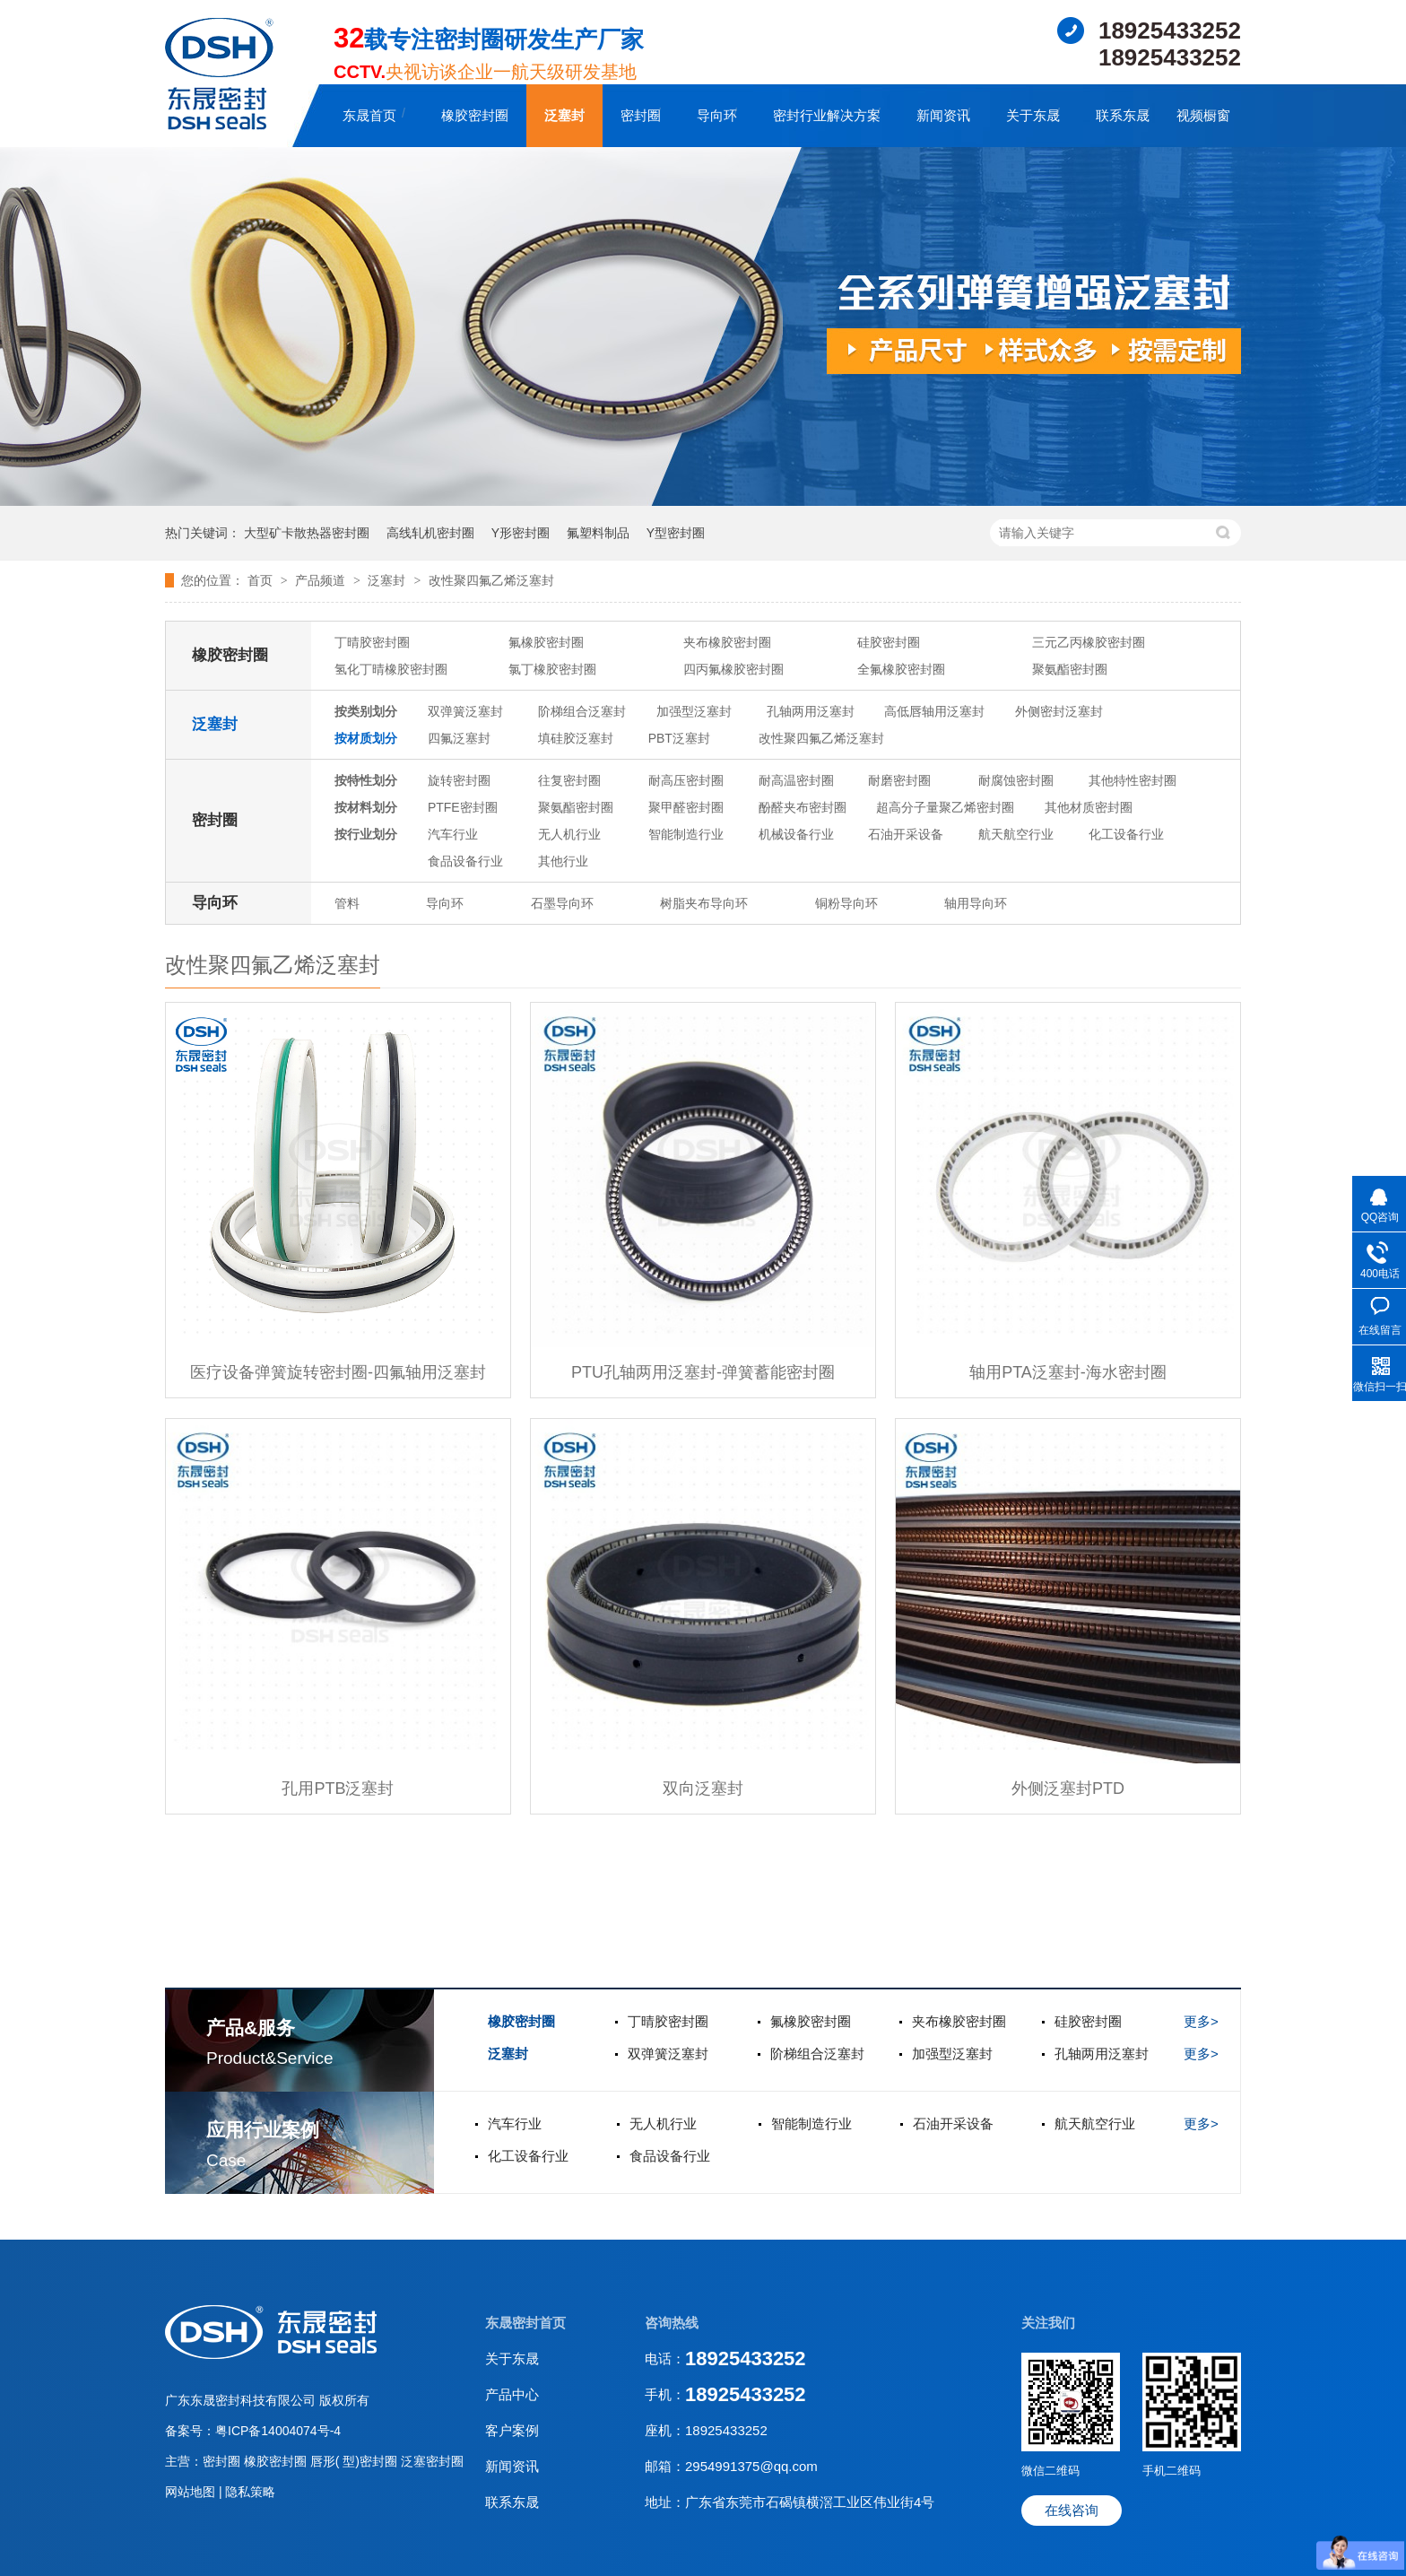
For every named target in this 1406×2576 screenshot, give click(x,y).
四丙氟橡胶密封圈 (733, 669)
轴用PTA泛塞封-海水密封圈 (1068, 1372)
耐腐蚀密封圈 (1016, 780)
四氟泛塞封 (459, 738)
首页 (261, 580)
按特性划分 (365, 780)
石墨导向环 (562, 903)
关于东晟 (1033, 115)
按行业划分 (365, 834)
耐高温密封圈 (796, 780)
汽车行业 (453, 834)
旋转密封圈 (459, 780)
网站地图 (192, 2492)
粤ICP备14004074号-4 (278, 2431)
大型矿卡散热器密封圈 (306, 533)
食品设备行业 (465, 861)
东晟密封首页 (525, 2322)
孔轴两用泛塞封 (811, 711)
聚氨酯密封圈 (1069, 669)
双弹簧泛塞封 (465, 711)
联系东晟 (1123, 115)
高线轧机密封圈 (430, 533)
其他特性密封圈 (1132, 780)
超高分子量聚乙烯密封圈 (945, 807)
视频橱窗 (1203, 115)
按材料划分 (365, 807)
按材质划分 (365, 738)
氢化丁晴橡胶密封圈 (390, 669)
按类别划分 (365, 711)
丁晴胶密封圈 (372, 642)
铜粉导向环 (846, 903)
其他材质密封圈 (1089, 807)
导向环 (717, 115)
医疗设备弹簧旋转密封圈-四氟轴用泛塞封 (338, 1372)
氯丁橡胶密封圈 (552, 669)
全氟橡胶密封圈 (901, 669)
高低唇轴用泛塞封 (934, 711)
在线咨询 (1071, 2510)
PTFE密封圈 (463, 807)
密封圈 (641, 115)
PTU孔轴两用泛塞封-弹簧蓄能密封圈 (703, 1372)
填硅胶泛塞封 (575, 738)
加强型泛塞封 (694, 711)
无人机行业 (569, 834)
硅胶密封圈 (888, 642)
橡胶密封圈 (474, 115)
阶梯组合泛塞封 (582, 711)
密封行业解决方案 (827, 115)
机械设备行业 (796, 834)
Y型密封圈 (676, 533)
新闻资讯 (943, 115)
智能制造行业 (686, 834)
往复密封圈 (569, 780)
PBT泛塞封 (679, 738)
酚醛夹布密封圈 (802, 807)
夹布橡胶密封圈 (727, 642)
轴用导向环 (975, 903)
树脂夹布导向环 (704, 903)
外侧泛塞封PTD (1067, 1788)
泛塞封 (564, 115)
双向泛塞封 (703, 1788)
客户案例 (512, 2430)
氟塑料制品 (598, 533)
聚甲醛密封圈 (686, 807)
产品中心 (512, 2394)
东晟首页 (369, 115)
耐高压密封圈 (686, 780)
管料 (347, 903)
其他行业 (563, 861)
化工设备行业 (1126, 834)
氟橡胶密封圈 (546, 642)
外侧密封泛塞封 (1059, 711)
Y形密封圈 (520, 533)
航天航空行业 (1016, 834)
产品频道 (322, 580)
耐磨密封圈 (899, 780)
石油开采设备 (905, 834)
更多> (1201, 2021)
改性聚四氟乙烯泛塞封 (491, 580)
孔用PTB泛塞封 (338, 1788)
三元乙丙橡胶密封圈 (1088, 642)
